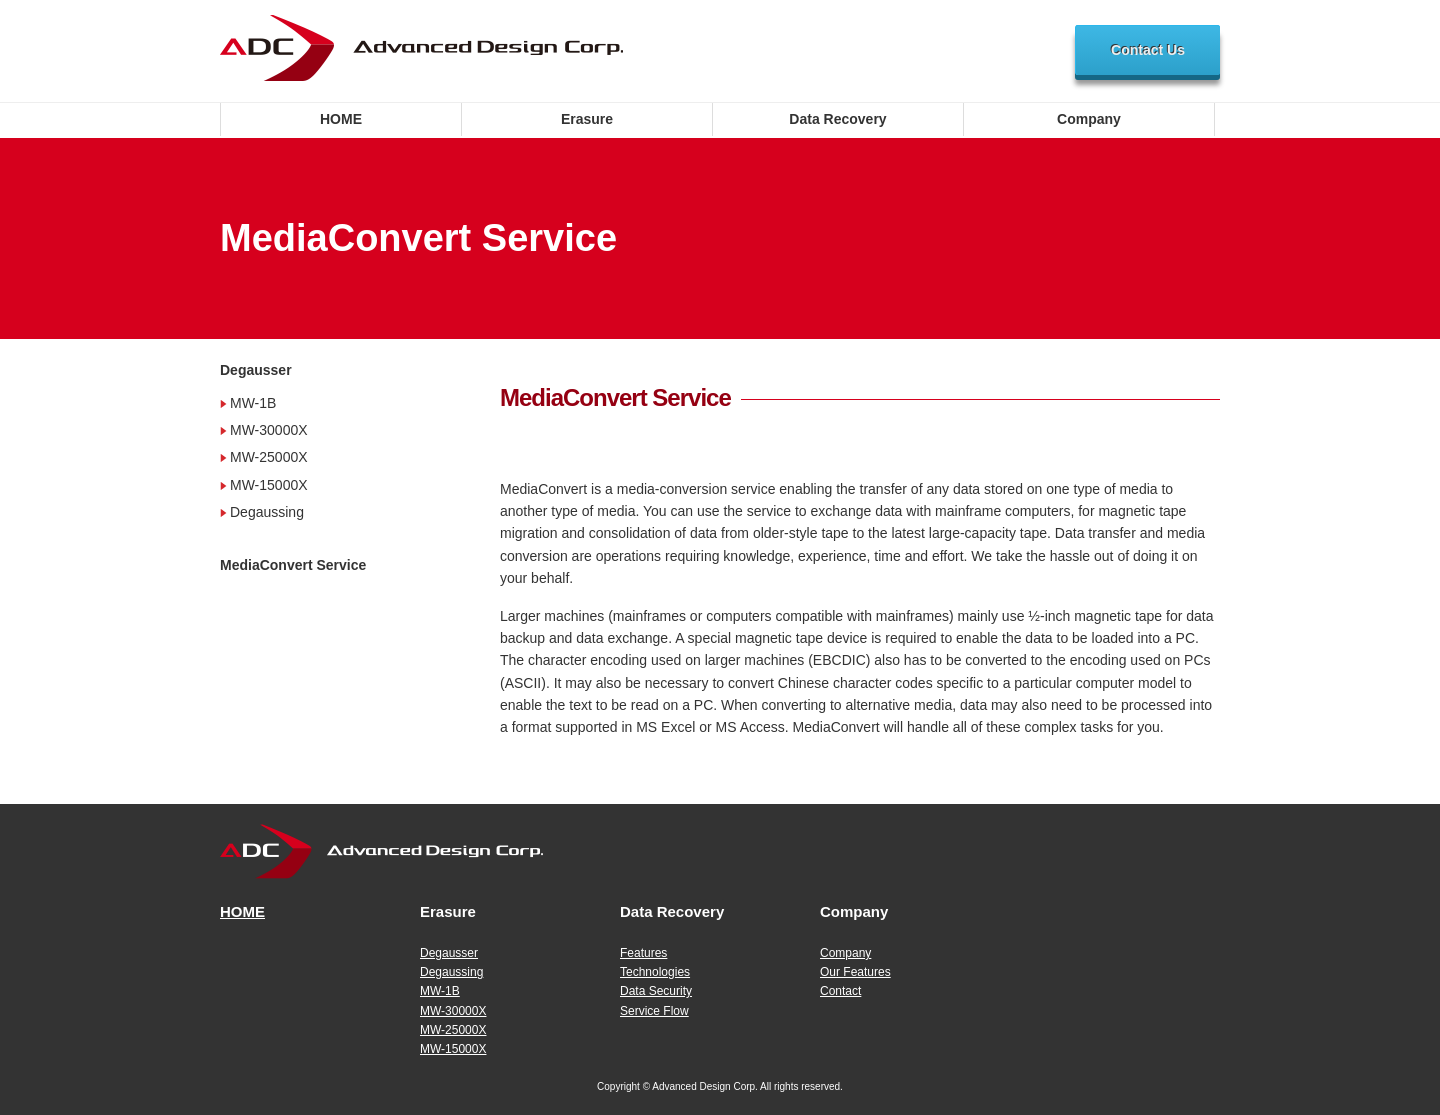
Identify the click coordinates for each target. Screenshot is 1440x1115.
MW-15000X (269, 485)
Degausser (256, 370)
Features (643, 953)
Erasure (587, 119)
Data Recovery (837, 119)
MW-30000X (269, 430)
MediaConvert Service (293, 565)
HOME (341, 119)
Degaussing (267, 512)
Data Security (656, 991)
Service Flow (654, 1011)
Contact (840, 991)
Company (1089, 119)
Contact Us (1148, 50)
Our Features (855, 972)
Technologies (655, 972)
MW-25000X (269, 457)
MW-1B (253, 403)
